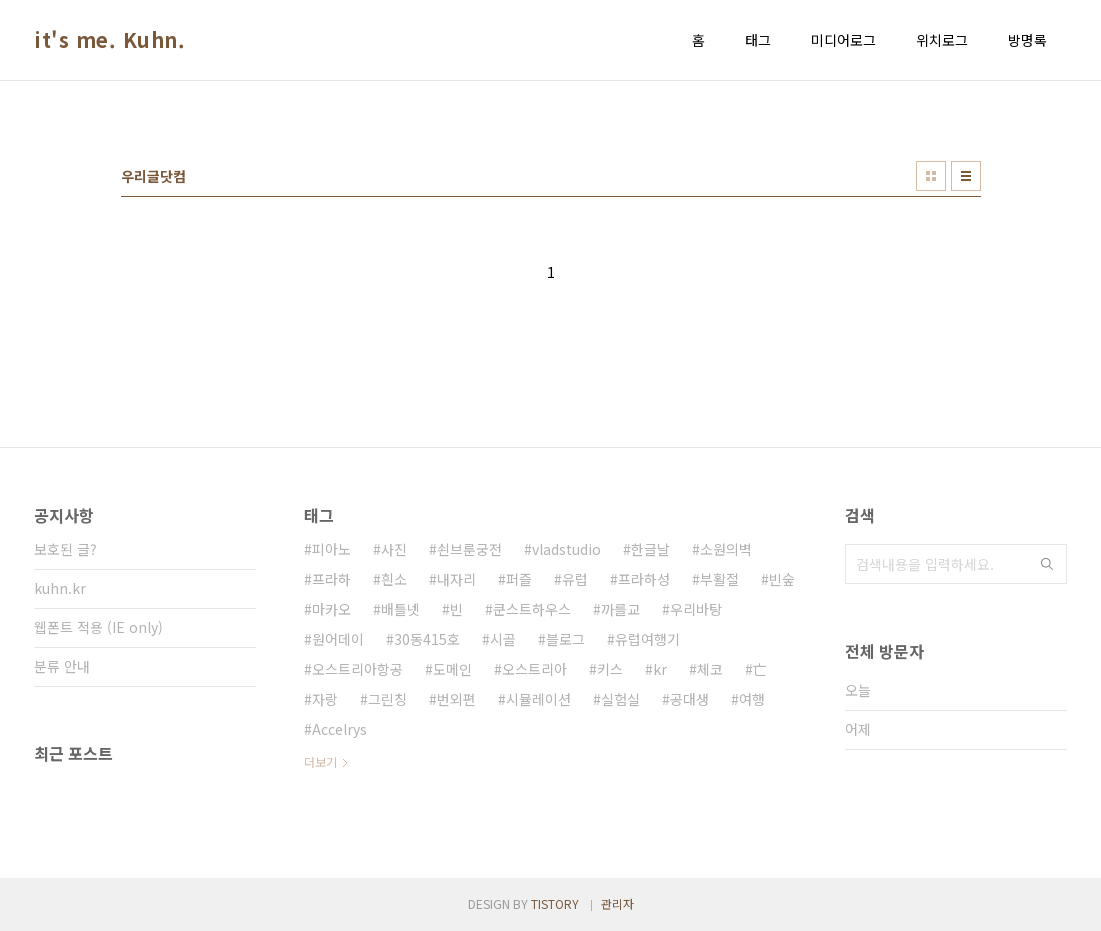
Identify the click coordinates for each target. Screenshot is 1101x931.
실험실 (620, 699)
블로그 (565, 639)
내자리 (456, 579)
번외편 (456, 699)
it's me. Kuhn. (109, 40)
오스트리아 (534, 669)
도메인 (452, 669)
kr (660, 669)
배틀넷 (400, 609)
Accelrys (339, 729)
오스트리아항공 (357, 669)
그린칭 (387, 699)
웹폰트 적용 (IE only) (98, 627)
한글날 (650, 549)
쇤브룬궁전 (469, 549)
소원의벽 (726, 549)
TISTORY (555, 903)
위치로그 (942, 40)
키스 (610, 669)
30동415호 (427, 639)
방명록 (1027, 40)
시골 (503, 639)
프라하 (331, 579)
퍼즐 (519, 579)
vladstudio (566, 549)
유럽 (575, 579)
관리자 (617, 903)
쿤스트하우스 (532, 609)
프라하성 (644, 579)
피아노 (331, 549)
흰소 (394, 579)
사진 (394, 549)
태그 (758, 40)
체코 (710, 669)
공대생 (689, 699)
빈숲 (782, 579)
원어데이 (338, 639)
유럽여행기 (647, 639)
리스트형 (966, 176)
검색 (1047, 564)
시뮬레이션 (538, 699)
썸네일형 (931, 176)
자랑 (325, 699)
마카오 (331, 609)
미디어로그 (843, 40)
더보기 (320, 761)
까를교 (620, 609)
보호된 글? (65, 549)
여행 (752, 699)
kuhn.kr (60, 588)
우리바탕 (696, 609)
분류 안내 (62, 666)
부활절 (719, 579)
